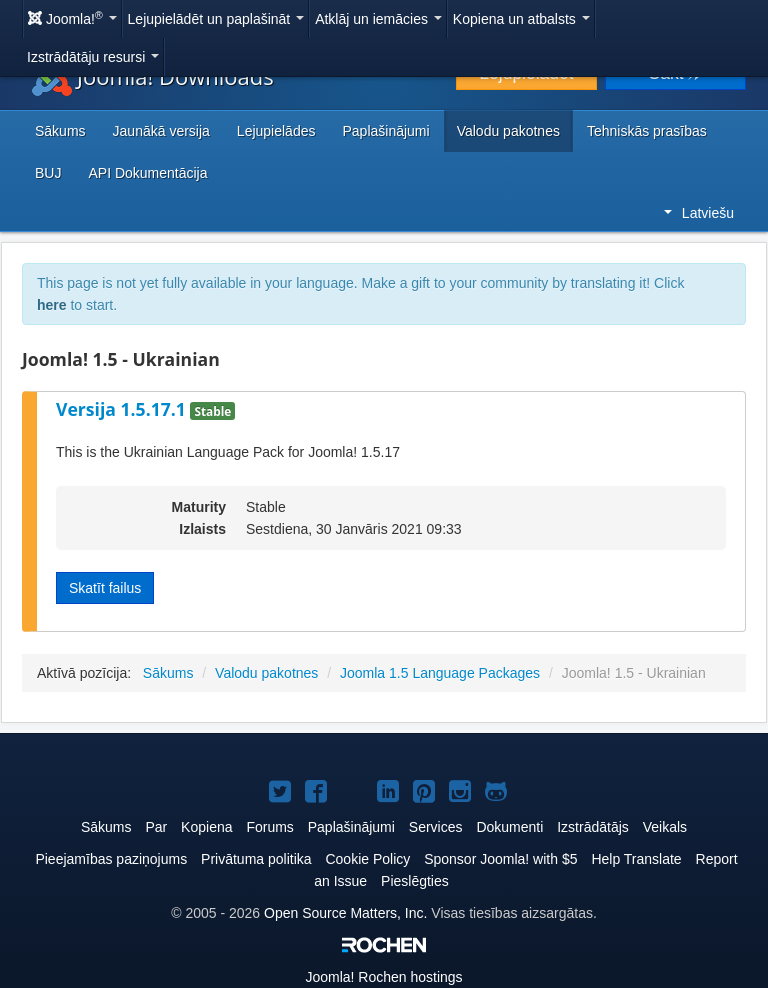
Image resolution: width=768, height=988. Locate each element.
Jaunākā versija (161, 131)
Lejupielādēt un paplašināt (216, 19)
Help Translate (636, 859)
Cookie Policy (367, 859)
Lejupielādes (276, 131)
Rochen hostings (383, 977)
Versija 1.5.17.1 (123, 409)
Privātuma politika (256, 859)
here (52, 305)
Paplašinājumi (385, 131)
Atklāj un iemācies (378, 19)
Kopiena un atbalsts (521, 19)
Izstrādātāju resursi (93, 57)
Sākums (60, 131)
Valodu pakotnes (508, 131)
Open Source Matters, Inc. (345, 913)
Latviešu (699, 213)
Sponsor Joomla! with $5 (500, 859)
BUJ (48, 173)
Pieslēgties (415, 881)
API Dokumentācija (147, 173)
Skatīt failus (105, 588)
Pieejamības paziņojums (111, 859)
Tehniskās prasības (647, 131)
